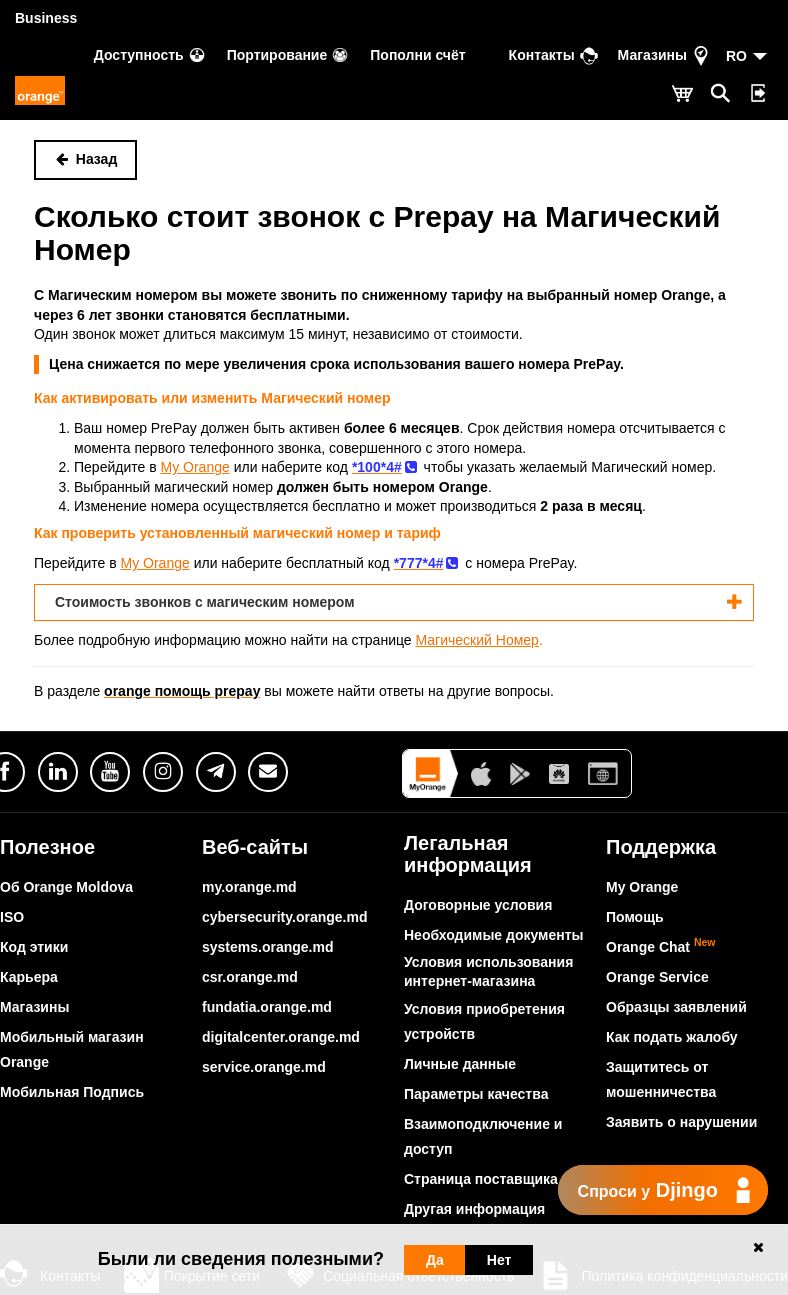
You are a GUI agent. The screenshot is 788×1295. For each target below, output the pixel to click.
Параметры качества (476, 1094)
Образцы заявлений (676, 1007)
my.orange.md (249, 887)
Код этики (34, 947)
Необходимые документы (494, 935)
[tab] (394, 602)
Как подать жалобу (672, 1037)
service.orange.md (264, 1067)
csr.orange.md (250, 977)
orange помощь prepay (182, 691)
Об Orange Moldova (66, 887)
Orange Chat (661, 947)
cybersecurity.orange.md (284, 917)
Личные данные (460, 1064)
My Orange (642, 887)
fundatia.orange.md (267, 1007)
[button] (394, 602)
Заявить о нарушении (681, 1122)
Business (46, 18)
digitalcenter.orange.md (281, 1037)
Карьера (29, 977)
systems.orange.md (268, 947)
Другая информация (474, 1209)
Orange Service (657, 977)
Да (435, 1260)
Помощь (635, 917)
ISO (12, 917)
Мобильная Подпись (72, 1092)
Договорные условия (478, 905)
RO (736, 56)
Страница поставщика (481, 1179)
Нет (499, 1260)
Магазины (34, 1007)
